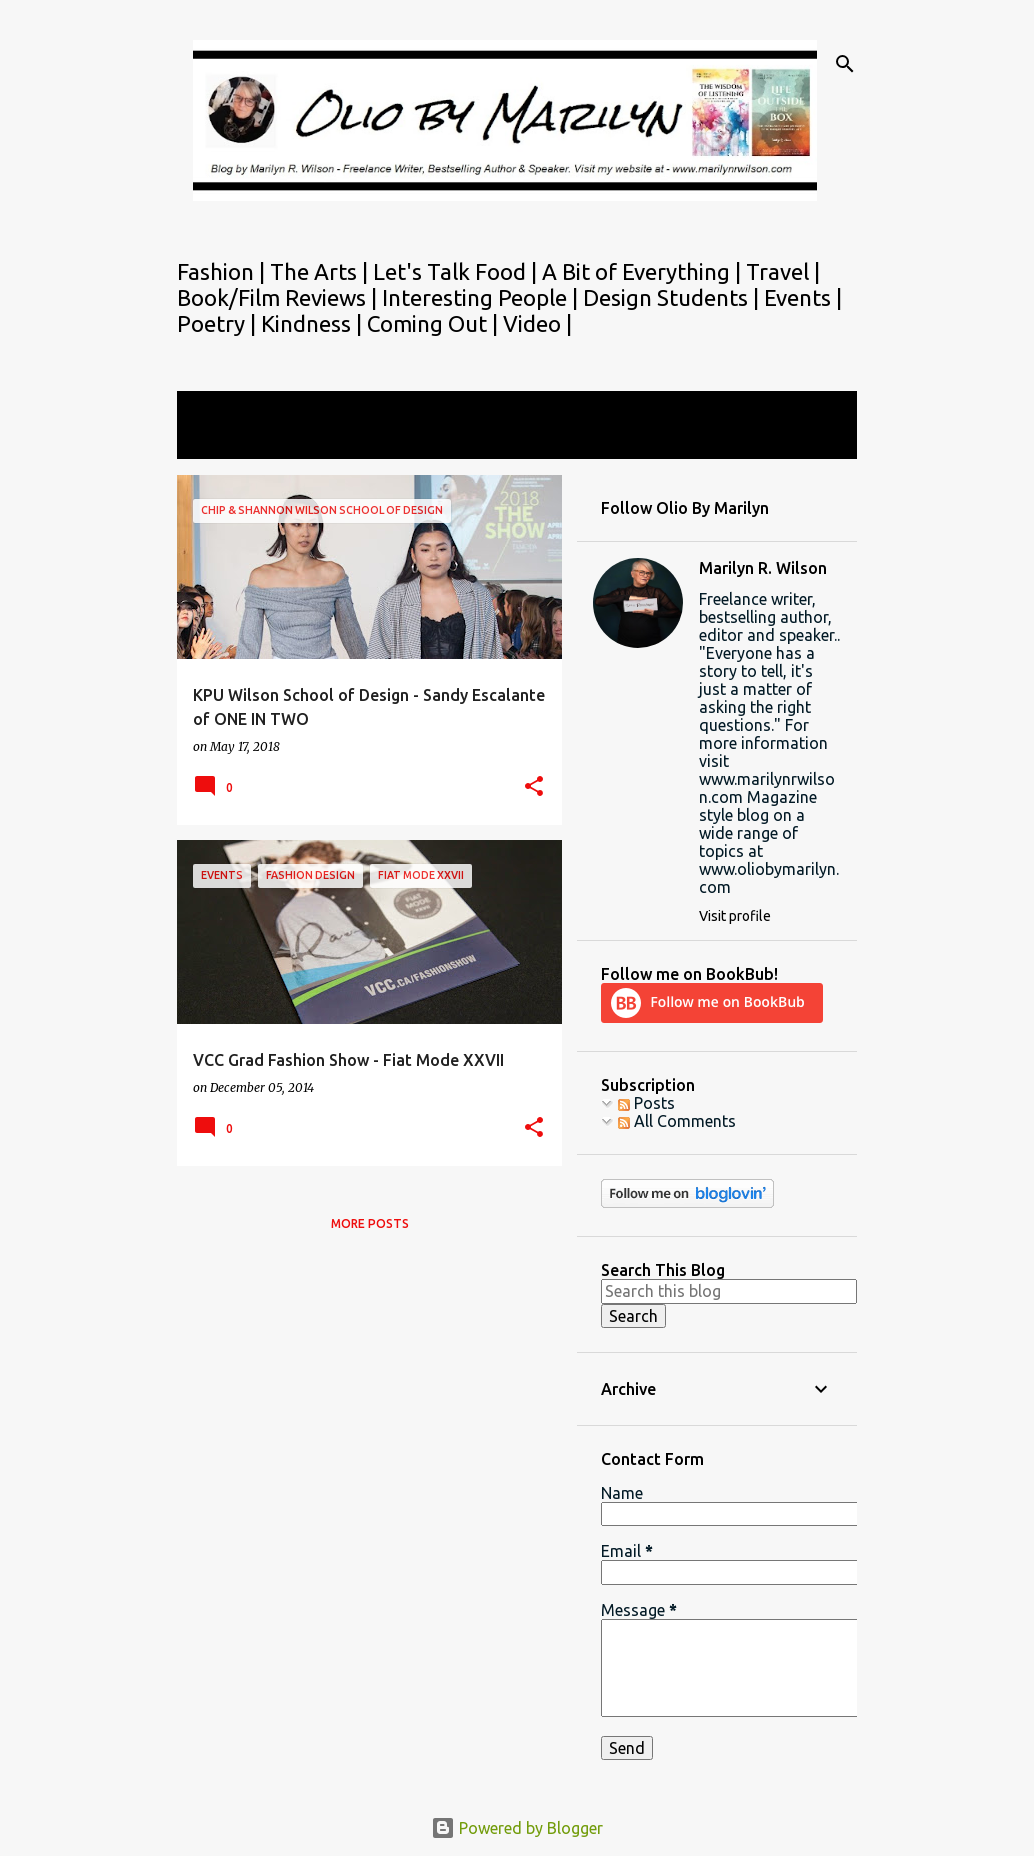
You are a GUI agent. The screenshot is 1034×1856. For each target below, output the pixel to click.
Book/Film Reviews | (279, 297)
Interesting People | (482, 297)
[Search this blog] (729, 1291)
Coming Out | (435, 323)
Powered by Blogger (517, 1828)
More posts (370, 1223)
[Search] (845, 64)
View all (219, 440)
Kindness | (314, 323)
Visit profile (735, 916)
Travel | (783, 271)
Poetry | (219, 323)
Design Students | (673, 297)
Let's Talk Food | (457, 271)
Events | (803, 297)
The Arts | (321, 271)
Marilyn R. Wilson (763, 568)
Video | (537, 323)
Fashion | (223, 271)
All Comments (677, 1121)
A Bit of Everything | (644, 271)
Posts (646, 1103)
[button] (534, 787)
